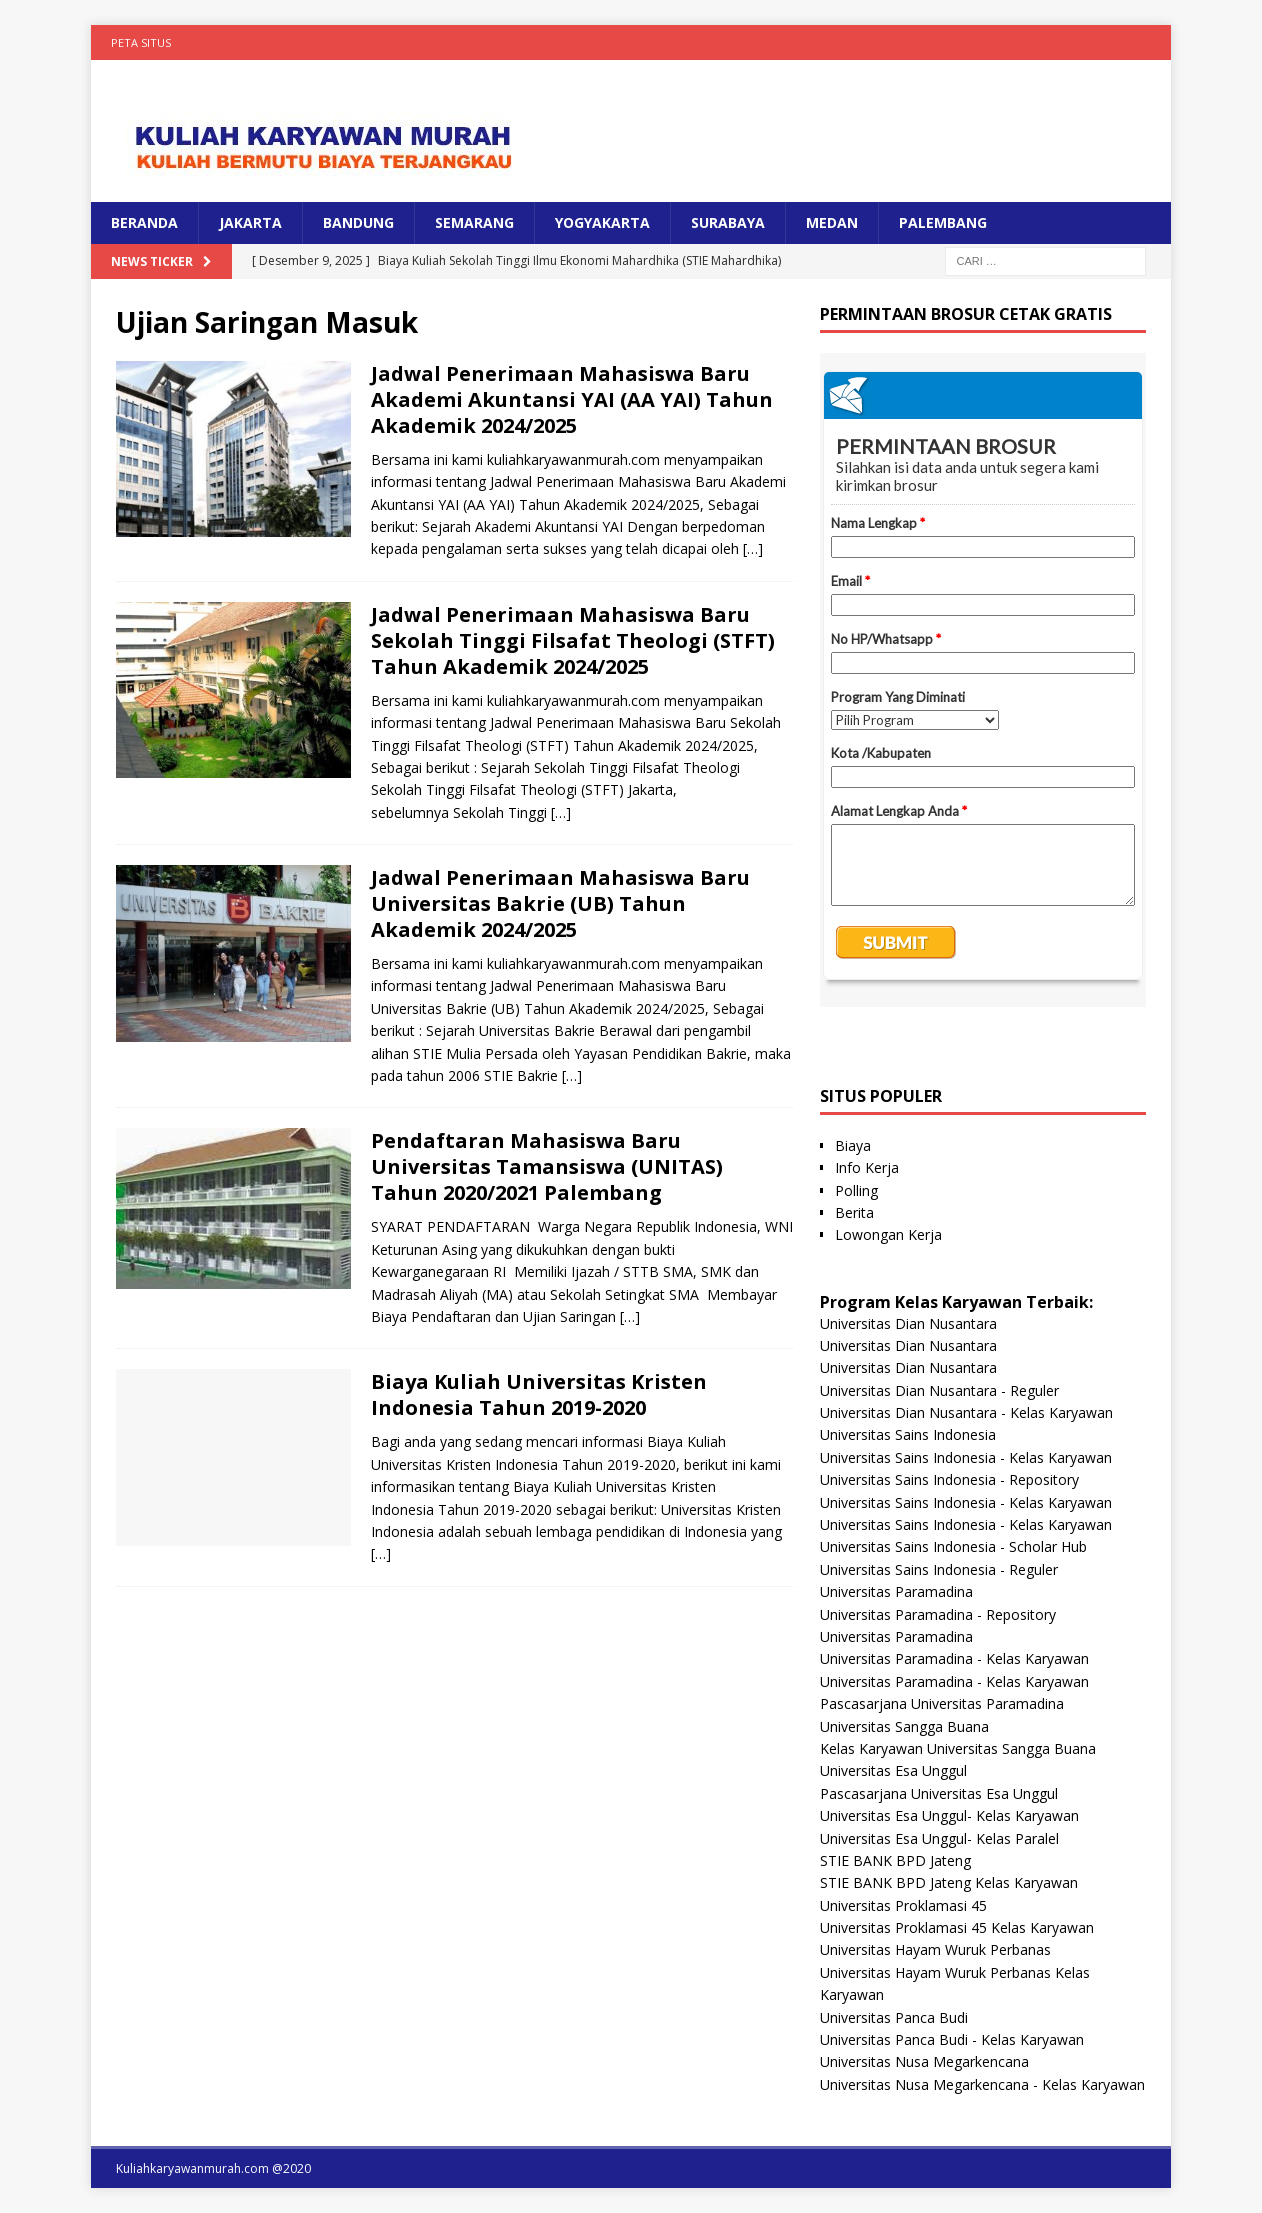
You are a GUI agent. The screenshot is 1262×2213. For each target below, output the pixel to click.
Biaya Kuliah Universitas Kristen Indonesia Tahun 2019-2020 (539, 1394)
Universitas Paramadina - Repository (938, 1614)
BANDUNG (358, 222)
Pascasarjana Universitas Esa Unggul (939, 1793)
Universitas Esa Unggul (893, 1770)
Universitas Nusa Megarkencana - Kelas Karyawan (982, 2084)
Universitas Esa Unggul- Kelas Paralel (939, 1838)
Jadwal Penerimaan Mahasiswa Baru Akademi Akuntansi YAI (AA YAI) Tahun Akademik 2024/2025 (572, 399)
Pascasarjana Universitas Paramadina (942, 1703)
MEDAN (832, 222)
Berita (854, 1212)
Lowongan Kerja (888, 1234)
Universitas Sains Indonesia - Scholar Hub (953, 1546)
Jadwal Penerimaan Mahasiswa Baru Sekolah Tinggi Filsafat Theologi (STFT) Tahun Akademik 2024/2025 (573, 640)
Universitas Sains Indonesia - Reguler (939, 1569)
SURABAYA (728, 222)
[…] (753, 548)
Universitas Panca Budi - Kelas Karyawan (952, 2039)
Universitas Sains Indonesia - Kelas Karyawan (966, 1457)
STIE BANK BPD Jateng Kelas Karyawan (949, 1882)
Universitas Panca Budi (894, 2017)
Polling (856, 1190)
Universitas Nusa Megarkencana (924, 2061)
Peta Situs (141, 42)
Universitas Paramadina (896, 1591)
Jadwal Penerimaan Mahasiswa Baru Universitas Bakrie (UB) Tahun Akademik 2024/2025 (560, 903)
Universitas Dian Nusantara (908, 1323)
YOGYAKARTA (602, 222)
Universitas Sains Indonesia (908, 1434)
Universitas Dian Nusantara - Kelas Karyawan (966, 1412)
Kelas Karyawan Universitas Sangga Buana (958, 1748)
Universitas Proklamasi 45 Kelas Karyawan (957, 1927)
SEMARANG (474, 222)
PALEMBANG (943, 222)
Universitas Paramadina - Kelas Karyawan (954, 1658)
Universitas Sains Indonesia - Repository (949, 1479)
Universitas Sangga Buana (904, 1726)
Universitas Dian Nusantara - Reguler (939, 1390)
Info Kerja (867, 1167)
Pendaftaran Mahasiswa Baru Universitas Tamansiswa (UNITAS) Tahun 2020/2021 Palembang (547, 1166)
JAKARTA (250, 222)
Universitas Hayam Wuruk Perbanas (935, 1949)
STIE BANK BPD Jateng (895, 1860)
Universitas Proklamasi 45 (903, 1905)
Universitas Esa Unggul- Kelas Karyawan (949, 1815)
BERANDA (144, 222)
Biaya (853, 1145)
